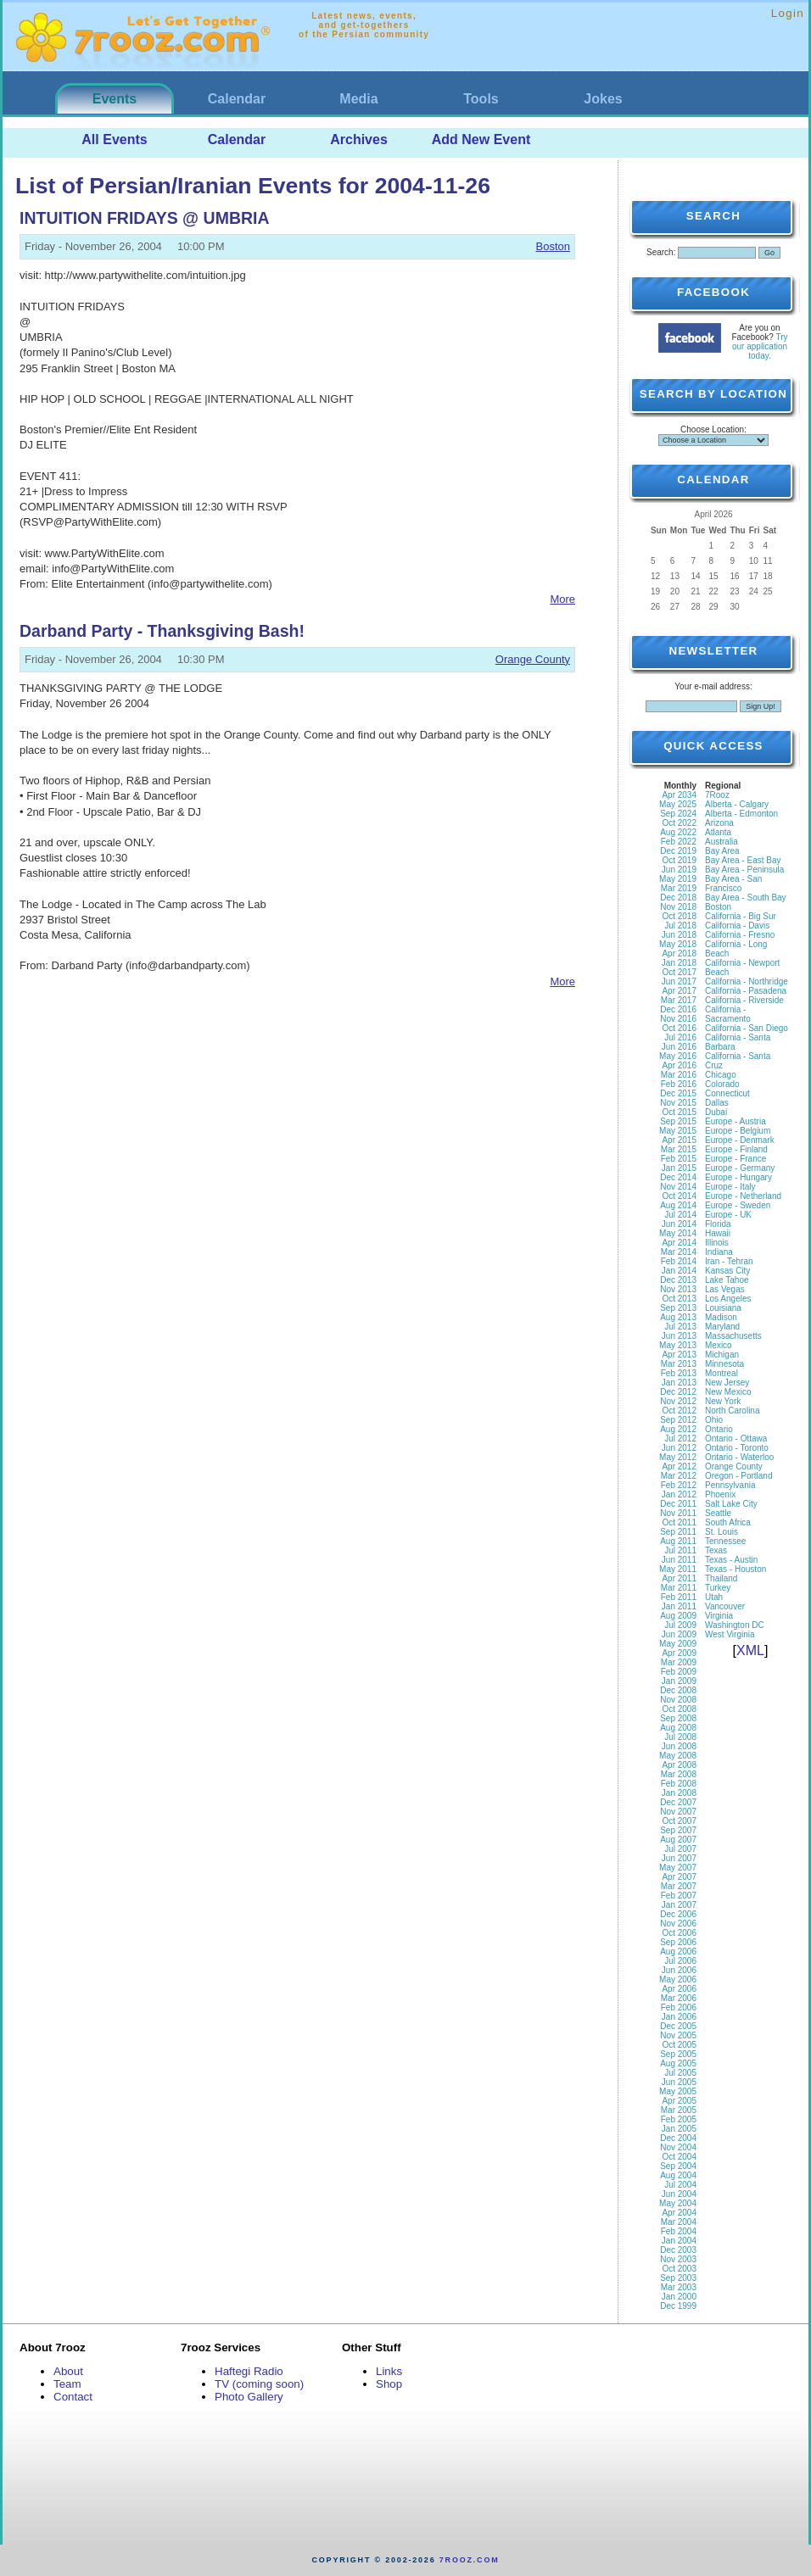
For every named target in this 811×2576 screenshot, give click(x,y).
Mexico (718, 1345)
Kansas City (727, 1270)
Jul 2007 (680, 1849)
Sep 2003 (678, 2278)
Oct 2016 (679, 1028)
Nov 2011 (678, 1513)
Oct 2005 (679, 2044)
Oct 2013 (679, 1298)
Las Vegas (725, 1289)
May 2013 (677, 1345)
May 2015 (677, 1130)
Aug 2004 (678, 2175)
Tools (480, 99)
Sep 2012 (678, 1420)
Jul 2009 (680, 1625)
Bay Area (722, 851)
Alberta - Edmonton (741, 813)
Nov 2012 (678, 1401)
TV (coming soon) (259, 2384)
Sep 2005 (678, 2054)
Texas (716, 1550)
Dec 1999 (678, 2306)
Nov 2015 (678, 1102)
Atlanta (718, 832)
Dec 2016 (678, 1009)
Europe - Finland (736, 1149)
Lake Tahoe (727, 1280)
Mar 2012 (678, 1475)
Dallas (717, 1102)
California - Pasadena (745, 990)
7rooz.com (469, 2560)
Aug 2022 (678, 832)
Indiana (719, 1252)
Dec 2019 (678, 851)
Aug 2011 (678, 1541)
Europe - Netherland (743, 1196)
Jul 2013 (680, 1326)
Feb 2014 (678, 1261)
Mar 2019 (678, 888)
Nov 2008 (678, 1699)
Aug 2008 (678, 1727)
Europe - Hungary (738, 1177)
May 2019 (677, 879)
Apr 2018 (679, 953)
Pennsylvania (730, 1485)
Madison (721, 1317)
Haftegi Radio (249, 2371)
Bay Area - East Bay (743, 860)
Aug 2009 (678, 1615)
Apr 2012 (679, 1466)
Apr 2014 (679, 1242)
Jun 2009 (679, 1634)
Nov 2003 (678, 2259)
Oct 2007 (679, 1821)
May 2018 (677, 944)
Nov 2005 (678, 2035)
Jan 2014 (679, 1270)
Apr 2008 (679, 1765)
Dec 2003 (678, 2250)
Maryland (722, 1326)
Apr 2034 (679, 795)
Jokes (603, 99)
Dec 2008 (678, 1690)
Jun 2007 (679, 1858)
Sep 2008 (678, 1718)
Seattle (718, 1513)
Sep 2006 (678, 1942)
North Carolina (732, 1410)
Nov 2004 (678, 2147)
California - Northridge (746, 981)
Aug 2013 (678, 1317)
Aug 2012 (678, 1429)
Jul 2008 (680, 1737)
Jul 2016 (680, 1037)
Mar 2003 (678, 2287)
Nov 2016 (678, 1018)
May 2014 (677, 1233)
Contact (72, 2396)
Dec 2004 (678, 2138)
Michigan (722, 1354)
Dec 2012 (678, 1392)
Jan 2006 (679, 2016)
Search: (660, 252)
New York (723, 1401)
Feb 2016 (678, 1084)
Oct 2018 (679, 916)
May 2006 (677, 1979)
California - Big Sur (740, 916)
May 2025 (677, 804)
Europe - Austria (735, 1121)
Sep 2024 (678, 813)
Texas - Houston (735, 1569)
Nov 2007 (678, 1811)
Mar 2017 (678, 1000)
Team (67, 2384)
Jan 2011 (679, 1606)
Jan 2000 (679, 2296)
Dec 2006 (678, 1914)
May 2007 (677, 1867)
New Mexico (728, 1392)
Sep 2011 (678, 1531)
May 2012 (677, 1457)
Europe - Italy (730, 1186)
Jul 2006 (680, 1960)
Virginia (719, 1615)
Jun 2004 (679, 2194)
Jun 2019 (679, 869)
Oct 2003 (679, 2268)
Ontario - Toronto (737, 1447)
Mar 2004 (678, 2222)
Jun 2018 (679, 935)
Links (389, 2371)
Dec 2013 (678, 1280)
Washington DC (734, 1625)
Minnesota (724, 1364)
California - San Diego (746, 1028)
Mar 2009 (678, 1662)
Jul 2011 (680, 1550)
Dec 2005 (678, 2026)
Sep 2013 (678, 1308)
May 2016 (677, 1056)
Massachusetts (733, 1336)
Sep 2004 (678, 2166)
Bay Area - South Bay (745, 897)
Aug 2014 (678, 1205)
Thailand (721, 1578)
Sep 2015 (678, 1121)
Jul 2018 (680, 925)
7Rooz (717, 795)
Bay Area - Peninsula (744, 869)
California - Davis (737, 925)
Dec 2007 (678, 1802)
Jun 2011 (679, 1559)
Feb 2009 (678, 1671)
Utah (714, 1597)
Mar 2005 (678, 2110)
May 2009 (677, 1643)
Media (358, 99)
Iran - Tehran (729, 1261)
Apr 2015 (679, 1140)
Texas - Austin (731, 1559)
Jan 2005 (679, 2128)
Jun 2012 (679, 1447)
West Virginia (730, 1634)
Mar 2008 (678, 1774)
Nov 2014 (678, 1186)
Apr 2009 (679, 1653)
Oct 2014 (679, 1196)
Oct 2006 (679, 1933)
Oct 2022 (679, 823)
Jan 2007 (679, 1905)
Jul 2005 (680, 2072)
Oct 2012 (679, 1410)
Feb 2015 (678, 1158)
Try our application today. (760, 346)
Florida (718, 1224)
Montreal (721, 1373)
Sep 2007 (678, 1830)
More (562, 599)
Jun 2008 (679, 1746)
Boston (553, 246)
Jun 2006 (679, 1970)
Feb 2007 (678, 1895)
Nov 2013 (678, 1289)
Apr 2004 (679, 2212)
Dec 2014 (678, 1177)
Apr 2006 (679, 1988)
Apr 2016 (679, 1065)
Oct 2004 (679, 2156)
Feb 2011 (678, 1597)
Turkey (717, 1587)
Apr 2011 (679, 1578)
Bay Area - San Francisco (733, 883)
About (68, 2371)
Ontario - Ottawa (736, 1438)
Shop (389, 2384)
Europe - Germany (740, 1168)
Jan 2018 (679, 962)
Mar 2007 (678, 1886)
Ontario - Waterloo (739, 1457)
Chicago (720, 1074)
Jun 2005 (679, 2082)
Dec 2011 (678, 1503)
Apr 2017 (679, 990)
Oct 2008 (679, 1709)
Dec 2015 (678, 1093)
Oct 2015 (679, 1112)
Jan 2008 (679, 1793)
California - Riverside (744, 1000)
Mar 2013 (678, 1364)
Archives (359, 139)
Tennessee (725, 1541)
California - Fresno (740, 935)
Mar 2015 (678, 1149)
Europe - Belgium (737, 1130)
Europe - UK (728, 1214)
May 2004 (677, 2203)
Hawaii (717, 1233)
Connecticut (727, 1093)
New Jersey (727, 1382)
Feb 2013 (678, 1373)
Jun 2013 (679, 1336)
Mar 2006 (678, 1998)
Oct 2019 (679, 860)
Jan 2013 (679, 1382)
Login (787, 13)
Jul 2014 (680, 1214)
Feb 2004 (678, 2231)
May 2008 (677, 1755)
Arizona (719, 823)
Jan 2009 (679, 1681)
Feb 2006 (678, 2007)
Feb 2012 (678, 1485)
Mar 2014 (678, 1252)
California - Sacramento (728, 1014)
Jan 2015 (679, 1168)
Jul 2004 (680, 2184)
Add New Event (481, 139)
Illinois (717, 1242)
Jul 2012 (680, 1438)
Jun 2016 (679, 1046)
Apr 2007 (679, 1877)
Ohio (714, 1420)
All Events (114, 139)
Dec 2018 (678, 897)
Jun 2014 (679, 1224)
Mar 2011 (678, 1587)
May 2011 (677, 1569)
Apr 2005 (679, 2100)
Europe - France (735, 1158)
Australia (721, 841)
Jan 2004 (679, 2240)
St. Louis (721, 1531)
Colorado (722, 1084)
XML (750, 1650)
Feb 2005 (678, 2119)
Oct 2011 (679, 1522)
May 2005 (677, 2091)
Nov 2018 (678, 907)
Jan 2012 (679, 1494)
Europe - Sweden (737, 1205)
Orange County (532, 659)
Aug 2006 (678, 1951)
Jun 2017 (679, 981)
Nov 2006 (678, 1923)
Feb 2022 (678, 841)
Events (114, 99)
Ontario (719, 1429)
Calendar (237, 99)
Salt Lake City (731, 1503)
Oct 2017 (679, 972)
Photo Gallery (249, 2396)
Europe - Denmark (740, 1140)
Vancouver (725, 1606)
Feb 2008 (678, 1783)
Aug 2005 (678, 2063)
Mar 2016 (678, 1074)
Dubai (716, 1112)
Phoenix (720, 1494)
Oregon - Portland (739, 1475)
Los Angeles (728, 1298)
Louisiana (723, 1308)
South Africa (728, 1522)
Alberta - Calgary (737, 804)
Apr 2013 (679, 1354)
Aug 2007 (678, 1839)
